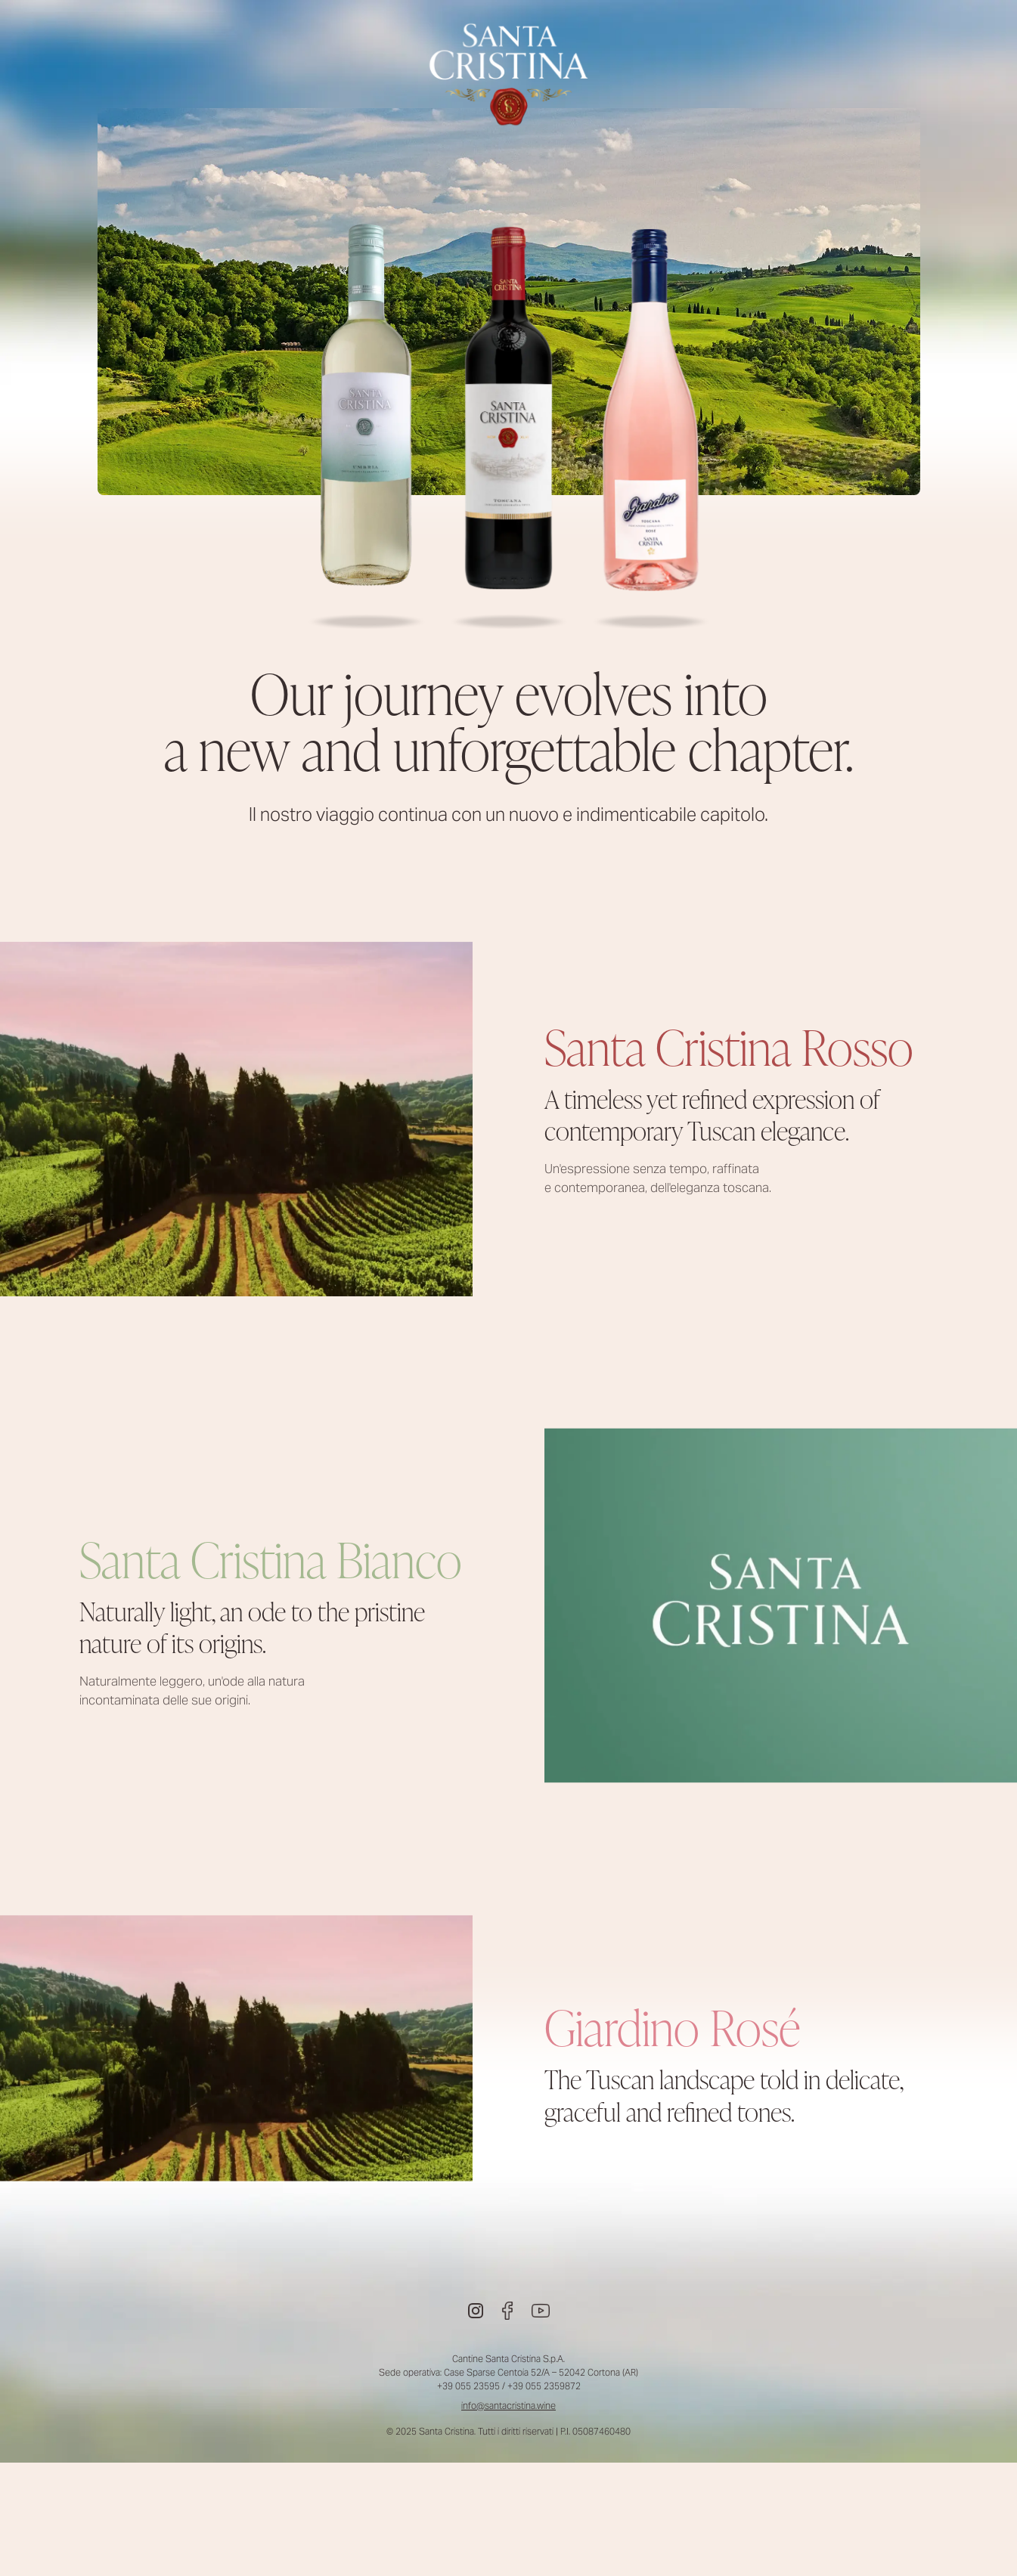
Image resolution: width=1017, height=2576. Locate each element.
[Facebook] (507, 2310)
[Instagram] (475, 2310)
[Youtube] (541, 2310)
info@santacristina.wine (508, 2405)
